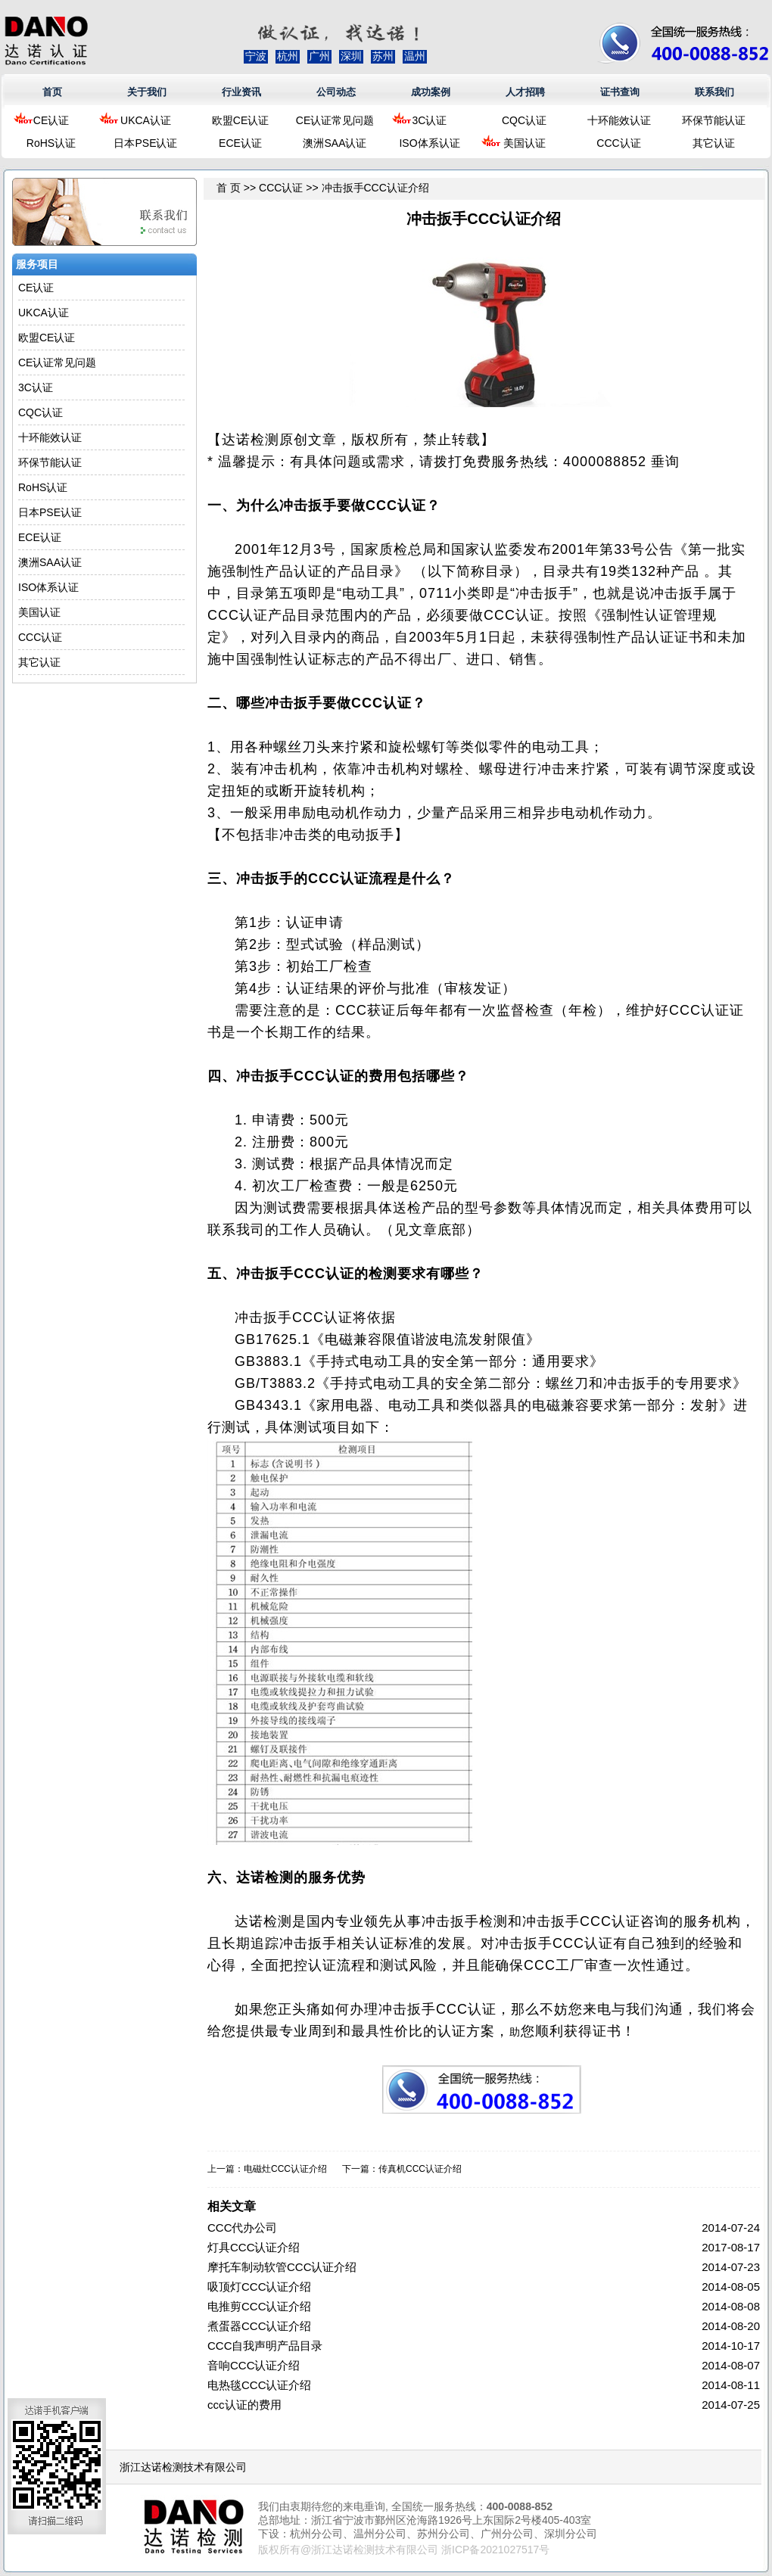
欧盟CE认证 (240, 120)
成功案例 (430, 92)
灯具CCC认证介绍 (253, 2247)
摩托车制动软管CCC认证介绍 (282, 2266)
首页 (52, 92)
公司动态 (336, 92)
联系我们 (714, 92)
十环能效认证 (619, 120)
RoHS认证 (51, 143)
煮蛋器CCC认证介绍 (259, 2325)
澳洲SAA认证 (334, 143)
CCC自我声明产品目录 (265, 2345)
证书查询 (620, 92)
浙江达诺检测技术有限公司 (183, 2467)
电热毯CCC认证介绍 (259, 2384)
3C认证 (429, 120)
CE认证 (51, 120)
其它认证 (714, 143)
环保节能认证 (714, 120)
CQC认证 (524, 120)
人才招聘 (525, 92)
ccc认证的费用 (244, 2404)
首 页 (228, 188)
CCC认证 (618, 143)
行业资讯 (241, 92)
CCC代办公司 (242, 2227)
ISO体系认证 (429, 143)
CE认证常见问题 (335, 120)
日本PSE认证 (145, 143)
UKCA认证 (145, 120)
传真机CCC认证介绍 (420, 2169)
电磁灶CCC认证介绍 (285, 2169)
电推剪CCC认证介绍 (259, 2306)
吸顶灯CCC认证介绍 (259, 2286)
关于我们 (147, 92)
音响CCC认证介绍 (253, 2365)
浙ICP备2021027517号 (495, 2549)
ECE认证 (240, 143)
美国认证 (524, 143)
